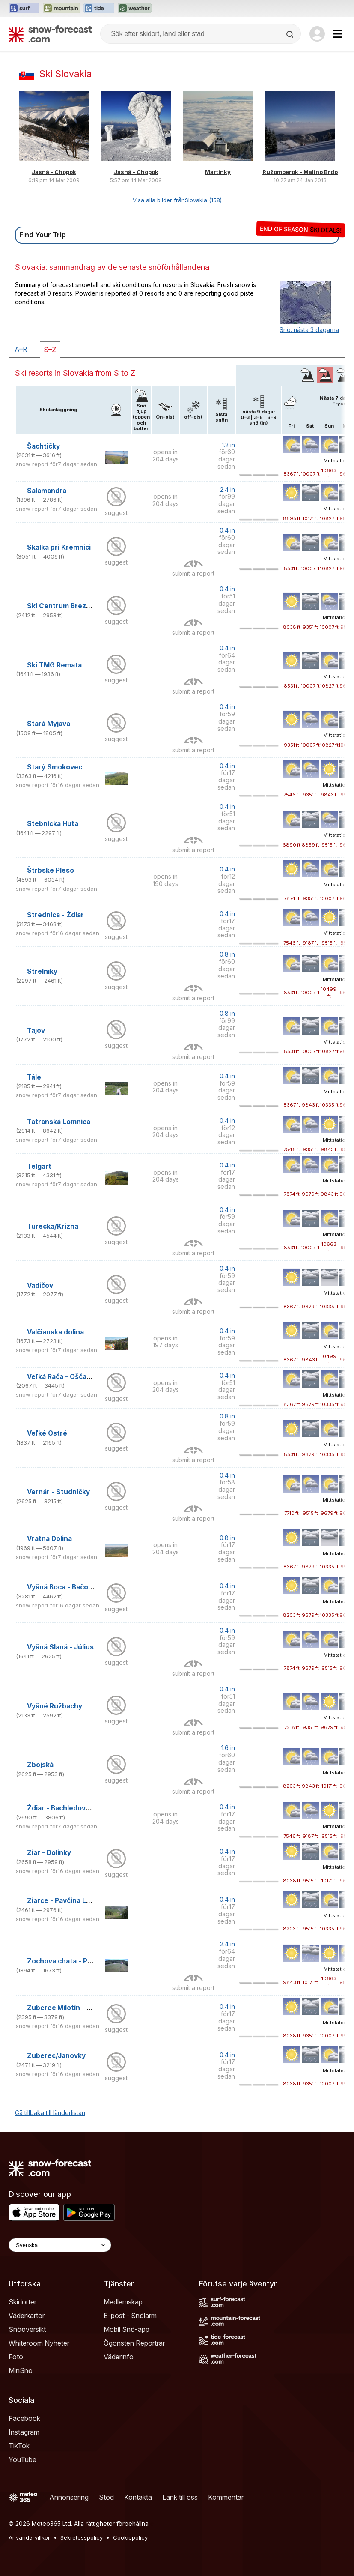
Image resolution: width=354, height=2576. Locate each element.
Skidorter (22, 2302)
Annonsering (69, 2497)
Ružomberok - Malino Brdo (300, 171)
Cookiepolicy (130, 2537)
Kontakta (138, 2497)
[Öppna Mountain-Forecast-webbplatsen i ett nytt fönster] (61, 8)
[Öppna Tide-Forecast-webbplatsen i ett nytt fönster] (98, 8)
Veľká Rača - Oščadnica (65, 1377)
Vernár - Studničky (58, 1492)
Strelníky (42, 971)
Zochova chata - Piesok (66, 1961)
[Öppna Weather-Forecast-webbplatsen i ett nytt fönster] (135, 8)
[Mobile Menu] (337, 34)
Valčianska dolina (55, 1332)
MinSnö (21, 2370)
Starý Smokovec (54, 767)
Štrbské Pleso (50, 870)
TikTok (19, 2445)
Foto (16, 2356)
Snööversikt (27, 2329)
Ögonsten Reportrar (134, 2343)
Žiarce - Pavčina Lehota (66, 1901)
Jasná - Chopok (54, 171)
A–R (21, 349)
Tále (34, 1077)
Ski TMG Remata (54, 665)
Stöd (106, 2497)
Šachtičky (43, 446)
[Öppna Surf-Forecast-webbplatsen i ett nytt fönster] (24, 8)
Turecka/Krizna (52, 1226)
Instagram (24, 2432)
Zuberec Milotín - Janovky (70, 2008)
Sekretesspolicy (81, 2537)
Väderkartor (27, 2315)
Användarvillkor (29, 2537)
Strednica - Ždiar (55, 915)
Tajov (36, 1030)
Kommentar (226, 2497)
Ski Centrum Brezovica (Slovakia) (82, 606)
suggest (116, 512)
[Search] (290, 34)
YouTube (22, 2459)
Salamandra (46, 491)
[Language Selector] (60, 2245)
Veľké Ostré (47, 1433)
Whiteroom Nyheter (39, 2343)
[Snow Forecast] (50, 33)
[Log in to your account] (317, 34)
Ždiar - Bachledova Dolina (69, 1808)
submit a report (193, 573)
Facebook (24, 2418)
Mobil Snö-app (126, 2329)
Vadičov (40, 1285)
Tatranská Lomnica (58, 1122)
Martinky (218, 171)
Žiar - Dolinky (49, 1853)
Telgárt (39, 1166)
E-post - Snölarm (130, 2315)
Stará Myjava (48, 724)
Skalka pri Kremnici (59, 547)
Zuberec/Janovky (56, 2056)
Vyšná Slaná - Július (60, 1647)
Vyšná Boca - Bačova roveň (72, 1587)
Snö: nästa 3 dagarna (309, 329)
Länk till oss (180, 2497)
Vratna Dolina (49, 1539)
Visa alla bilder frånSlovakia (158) (177, 200)
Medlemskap (123, 2302)
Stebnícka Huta (52, 824)
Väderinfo (119, 2356)
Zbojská (40, 1765)
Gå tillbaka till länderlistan (50, 2112)
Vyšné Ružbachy (54, 1706)
